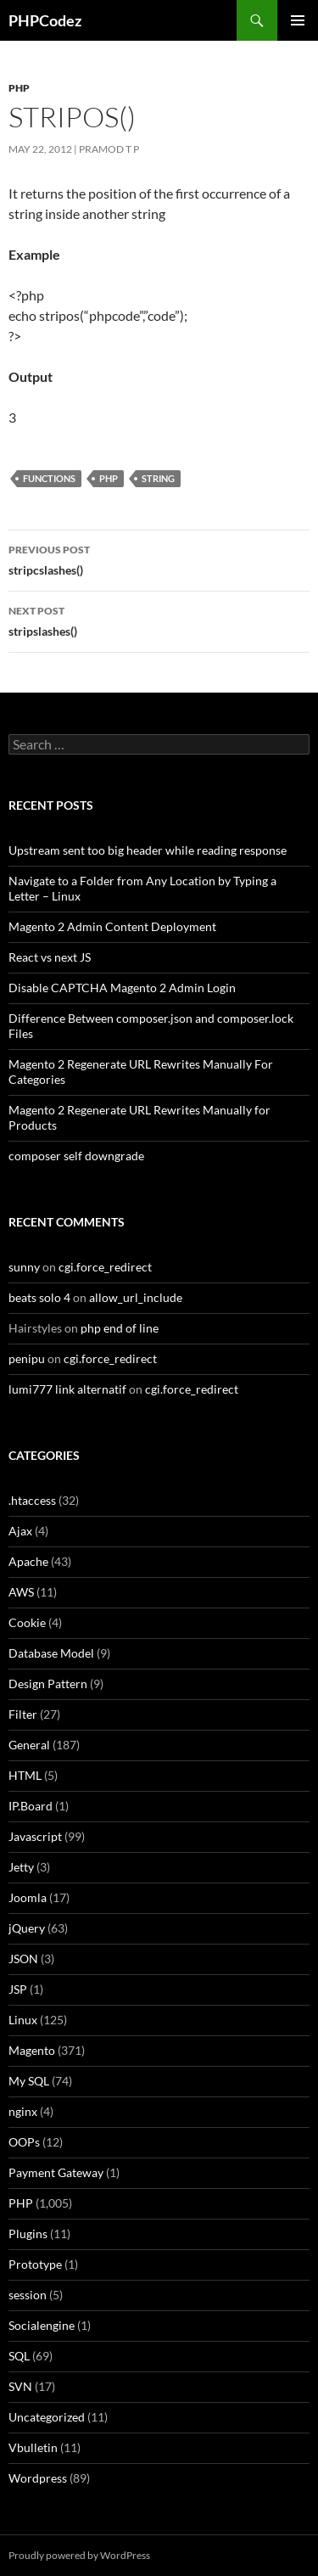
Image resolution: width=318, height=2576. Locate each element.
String (158, 478)
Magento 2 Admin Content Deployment (112, 926)
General (29, 1744)
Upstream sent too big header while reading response (147, 850)
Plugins (27, 2233)
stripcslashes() (159, 558)
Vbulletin (33, 2447)
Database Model (51, 1653)
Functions (49, 478)
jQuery (26, 1928)
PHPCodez (44, 20)
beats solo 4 (39, 1297)
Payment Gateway (55, 2172)
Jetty (21, 1867)
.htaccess (32, 1500)
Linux (22, 2019)
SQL (19, 2356)
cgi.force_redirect (105, 1267)
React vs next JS (49, 957)
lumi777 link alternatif (67, 1389)
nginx (22, 2111)
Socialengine (41, 2325)
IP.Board (30, 1806)
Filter (22, 1714)
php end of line (120, 1328)
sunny (24, 1267)
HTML (25, 1775)
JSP (17, 1989)
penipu (26, 1358)
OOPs (24, 2142)
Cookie (27, 1622)
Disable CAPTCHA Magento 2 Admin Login (122, 987)
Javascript (35, 1836)
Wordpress (37, 2478)
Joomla (27, 1897)
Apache (28, 1561)
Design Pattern (47, 1683)
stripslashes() (159, 619)
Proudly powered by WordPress (79, 2555)
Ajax (20, 1531)
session (27, 2294)
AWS (21, 1592)
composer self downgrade (76, 1155)
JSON (23, 1958)
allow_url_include (135, 1297)
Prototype (35, 2264)
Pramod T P (109, 149)
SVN (20, 2386)
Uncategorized (46, 2417)
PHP (19, 87)
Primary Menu (297, 20)
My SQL (28, 2081)
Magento (31, 2050)
